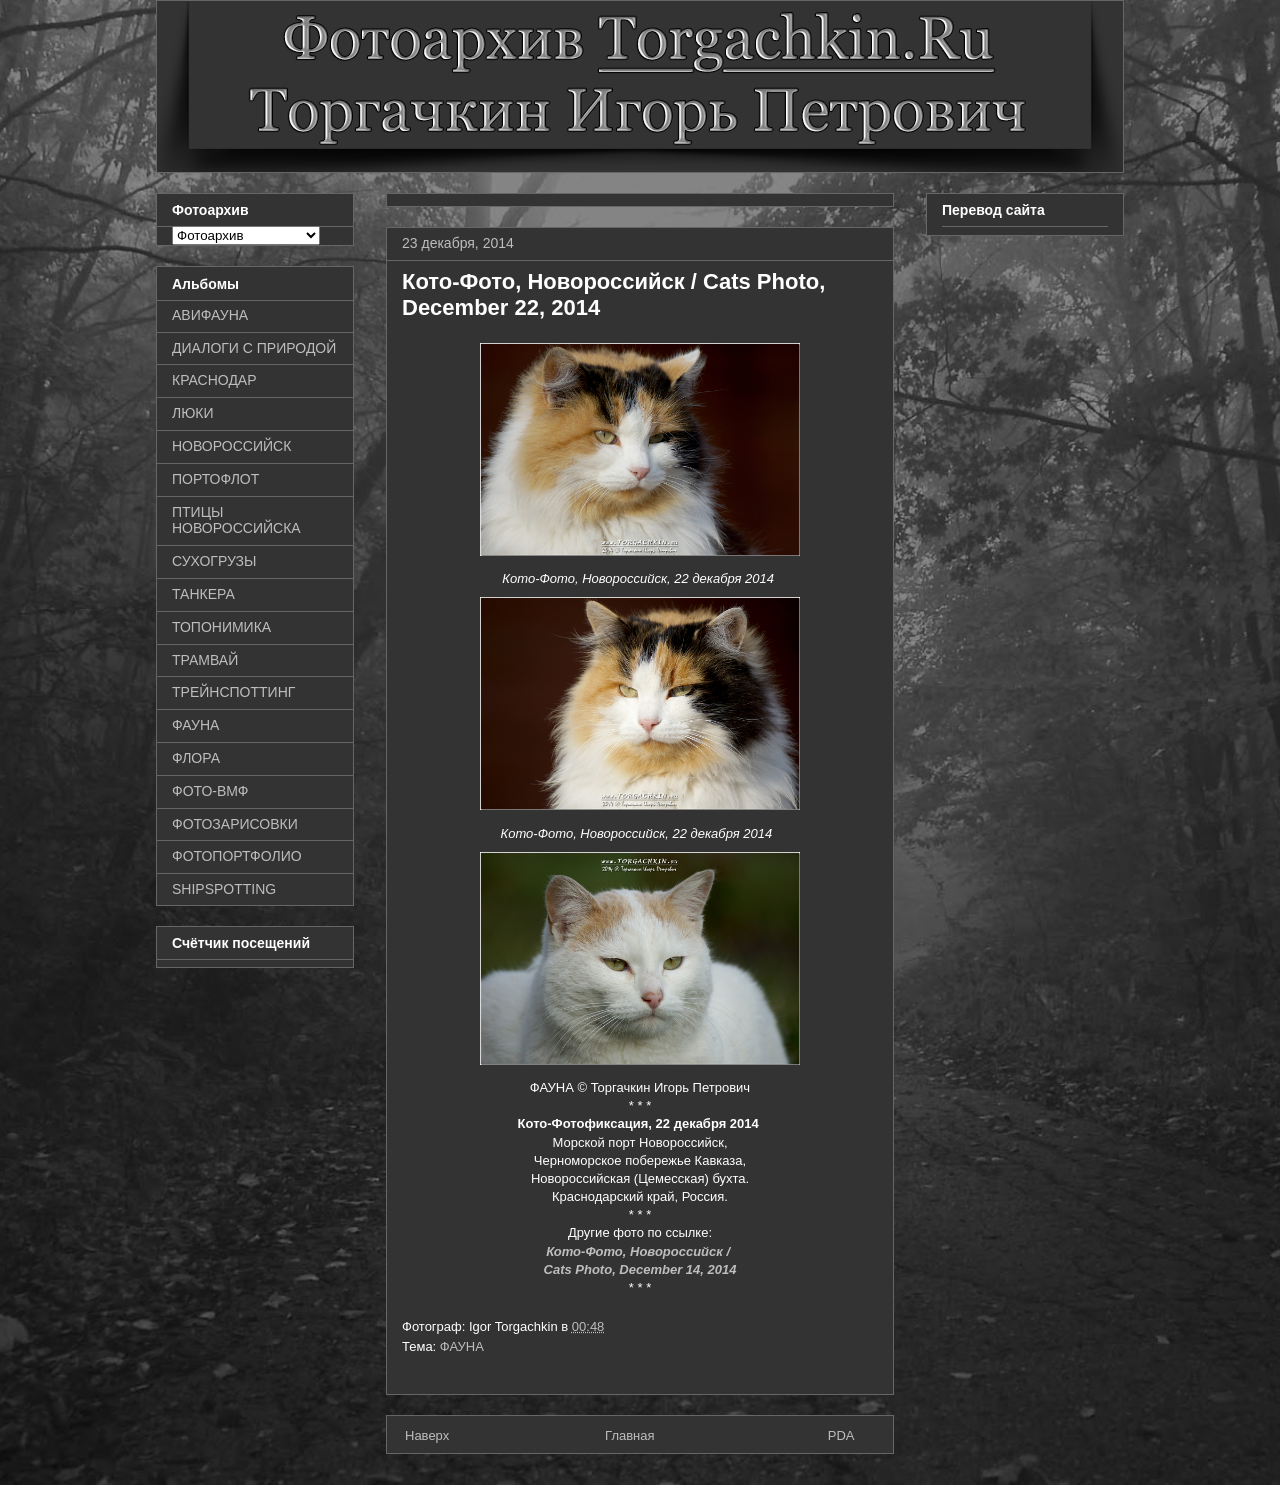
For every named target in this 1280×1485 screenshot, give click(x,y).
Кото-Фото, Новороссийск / (639, 1251)
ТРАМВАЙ (205, 660)
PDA (841, 1435)
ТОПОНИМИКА (221, 627)
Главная (629, 1435)
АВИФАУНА (210, 315)
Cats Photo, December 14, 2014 (640, 1269)
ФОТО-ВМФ (210, 791)
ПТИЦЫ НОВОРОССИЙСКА (236, 520)
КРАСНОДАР (214, 380)
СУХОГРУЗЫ (214, 561)
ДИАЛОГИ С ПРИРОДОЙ (254, 348)
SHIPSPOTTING (224, 889)
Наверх (427, 1435)
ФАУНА (462, 1346)
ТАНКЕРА (203, 594)
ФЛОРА (196, 758)
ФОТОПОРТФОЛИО (237, 856)
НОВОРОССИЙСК (231, 446)
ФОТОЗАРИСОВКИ (235, 824)
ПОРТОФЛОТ (215, 479)
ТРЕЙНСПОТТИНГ (233, 692)
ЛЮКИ (193, 413)
